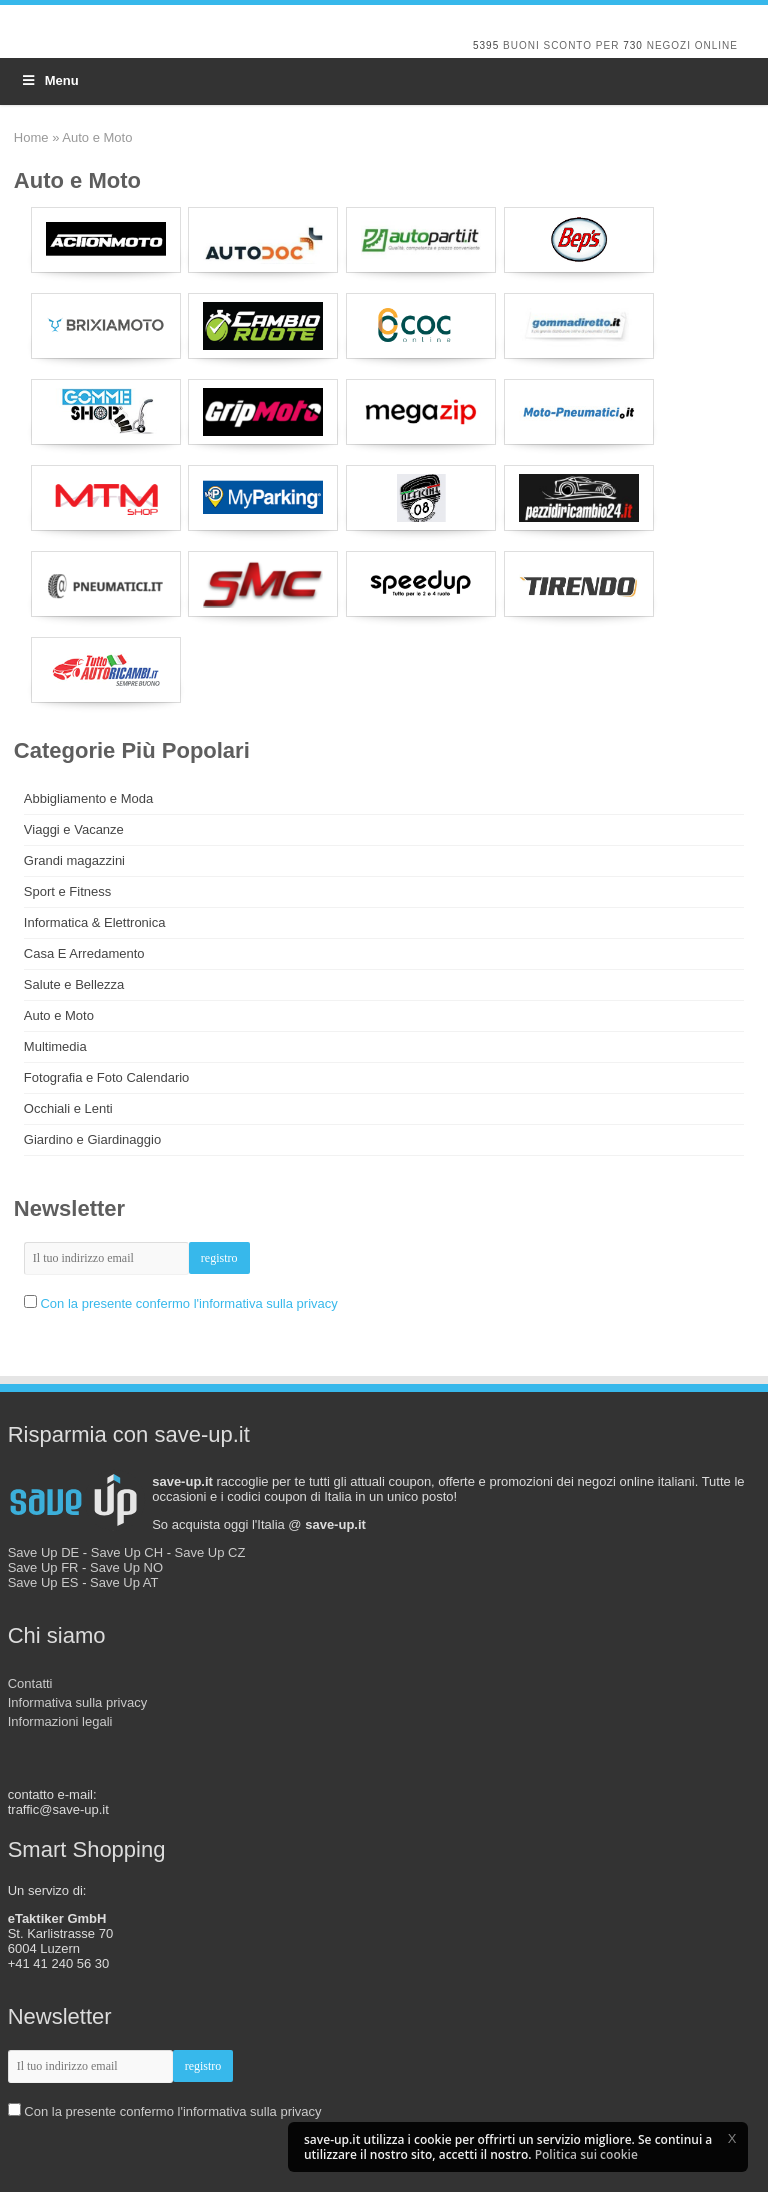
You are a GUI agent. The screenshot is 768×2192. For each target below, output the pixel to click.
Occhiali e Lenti (68, 1108)
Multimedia (55, 1046)
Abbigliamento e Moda (88, 798)
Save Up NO (126, 1567)
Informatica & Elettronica (95, 922)
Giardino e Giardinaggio (92, 1139)
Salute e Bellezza (74, 984)
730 (633, 45)
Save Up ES (43, 1582)
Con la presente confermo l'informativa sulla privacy (188, 1303)
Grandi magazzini (74, 860)
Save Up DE (44, 1552)
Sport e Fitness (67, 891)
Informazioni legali (60, 1721)
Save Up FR (43, 1567)
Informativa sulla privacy (77, 1702)
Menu (49, 80)
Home (31, 137)
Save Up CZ (210, 1552)
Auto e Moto (59, 1015)
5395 (486, 45)
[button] (732, 2138)
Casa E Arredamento (84, 953)
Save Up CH (127, 1552)
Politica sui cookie (586, 2154)
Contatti (30, 1683)
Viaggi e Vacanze (74, 829)
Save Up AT (124, 1582)
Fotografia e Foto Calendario (106, 1077)
